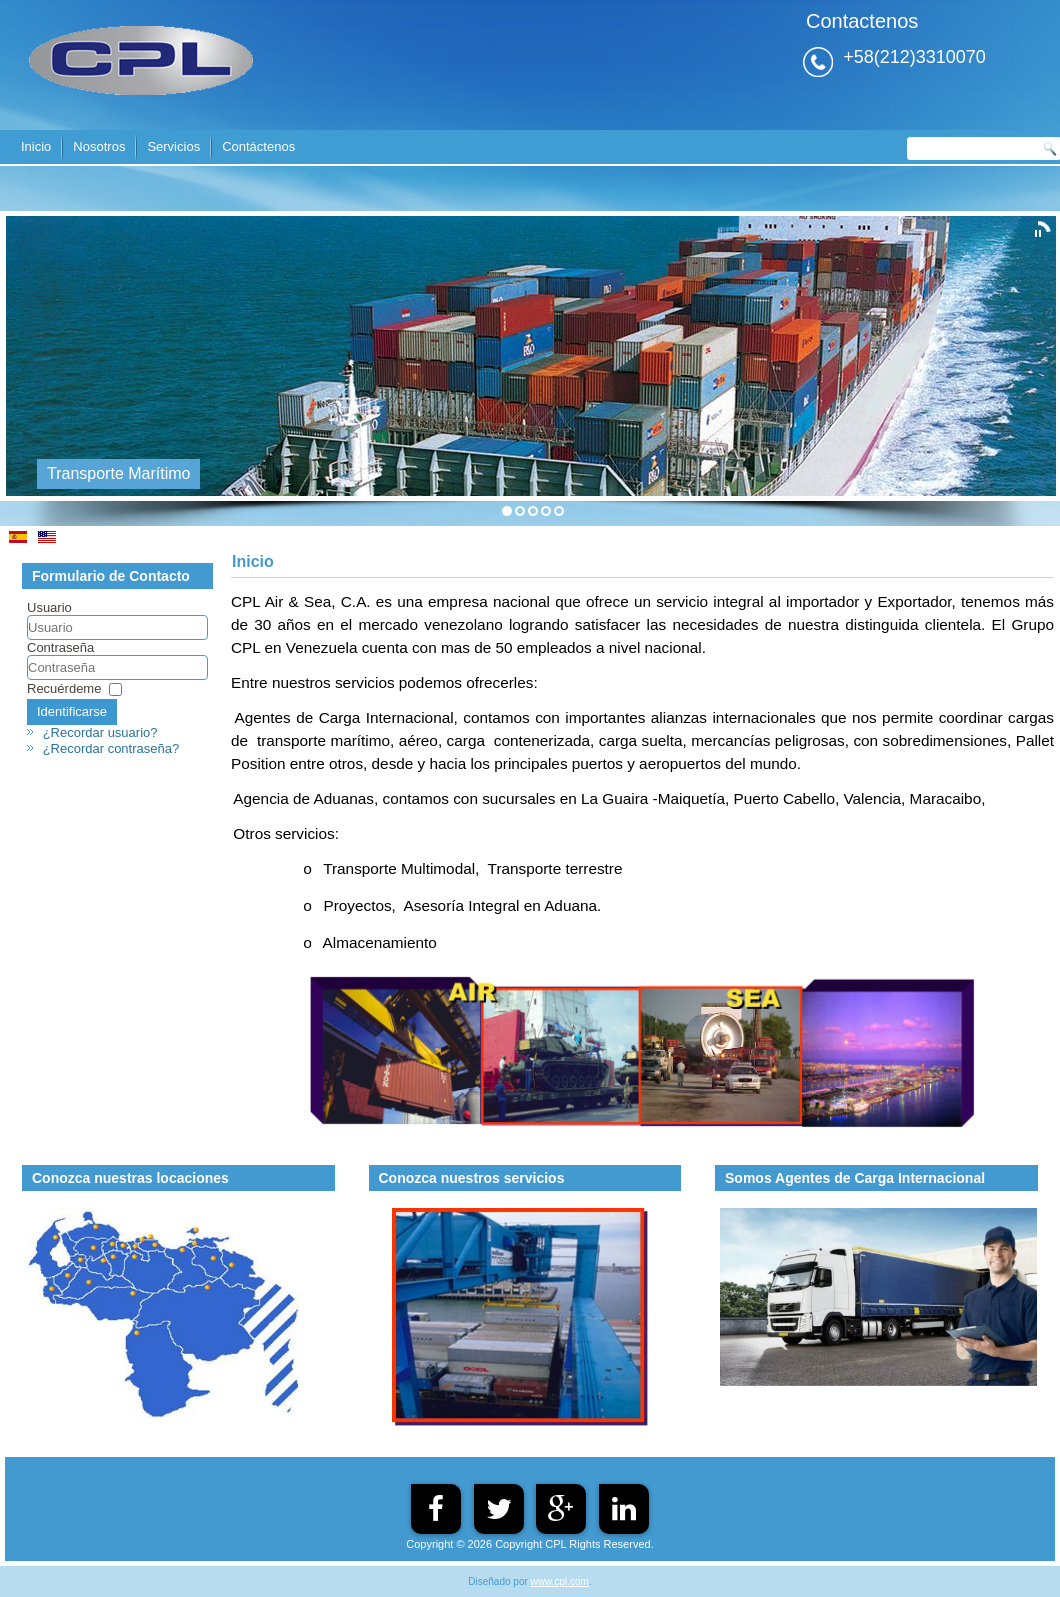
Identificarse (72, 711)
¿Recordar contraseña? (111, 748)
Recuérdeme (64, 688)
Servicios (173, 146)
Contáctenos (258, 146)
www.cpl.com (560, 1581)
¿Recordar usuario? (100, 732)
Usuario (49, 607)
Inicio (36, 146)
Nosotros (99, 146)
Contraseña (60, 647)
